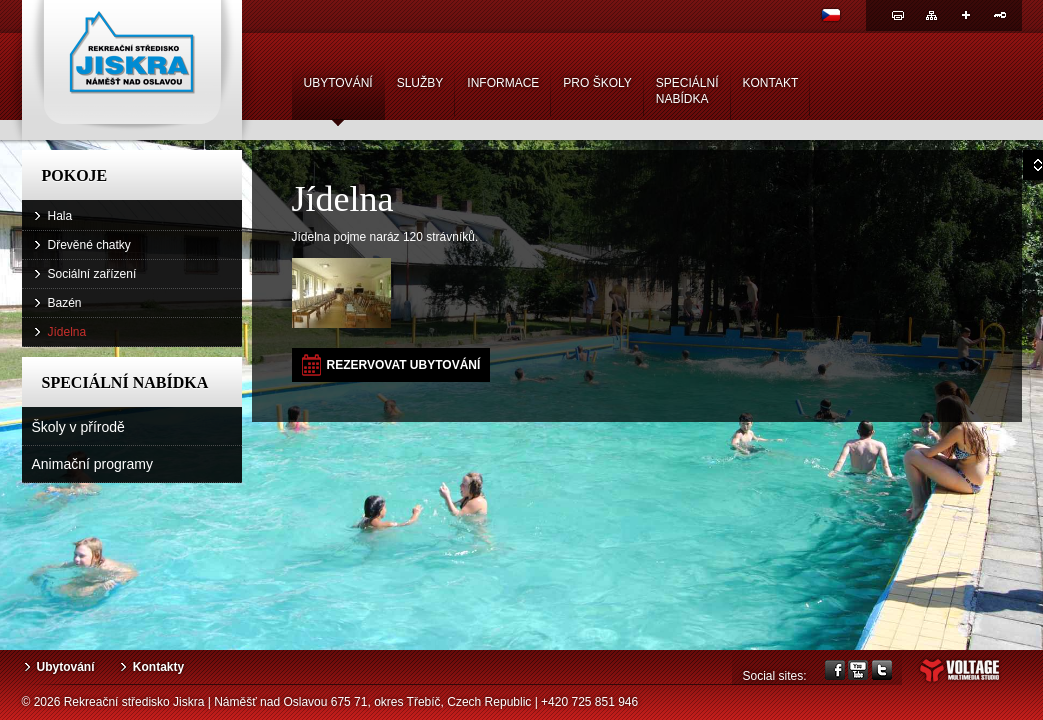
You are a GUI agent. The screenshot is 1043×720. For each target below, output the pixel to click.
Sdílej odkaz (966, 15)
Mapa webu (932, 15)
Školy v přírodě (78, 427)
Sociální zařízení (92, 274)
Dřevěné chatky (89, 245)
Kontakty (158, 667)
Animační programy (92, 464)
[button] (391, 365)
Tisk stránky (898, 15)
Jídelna (67, 332)
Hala (60, 216)
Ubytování (66, 667)
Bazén (65, 303)
